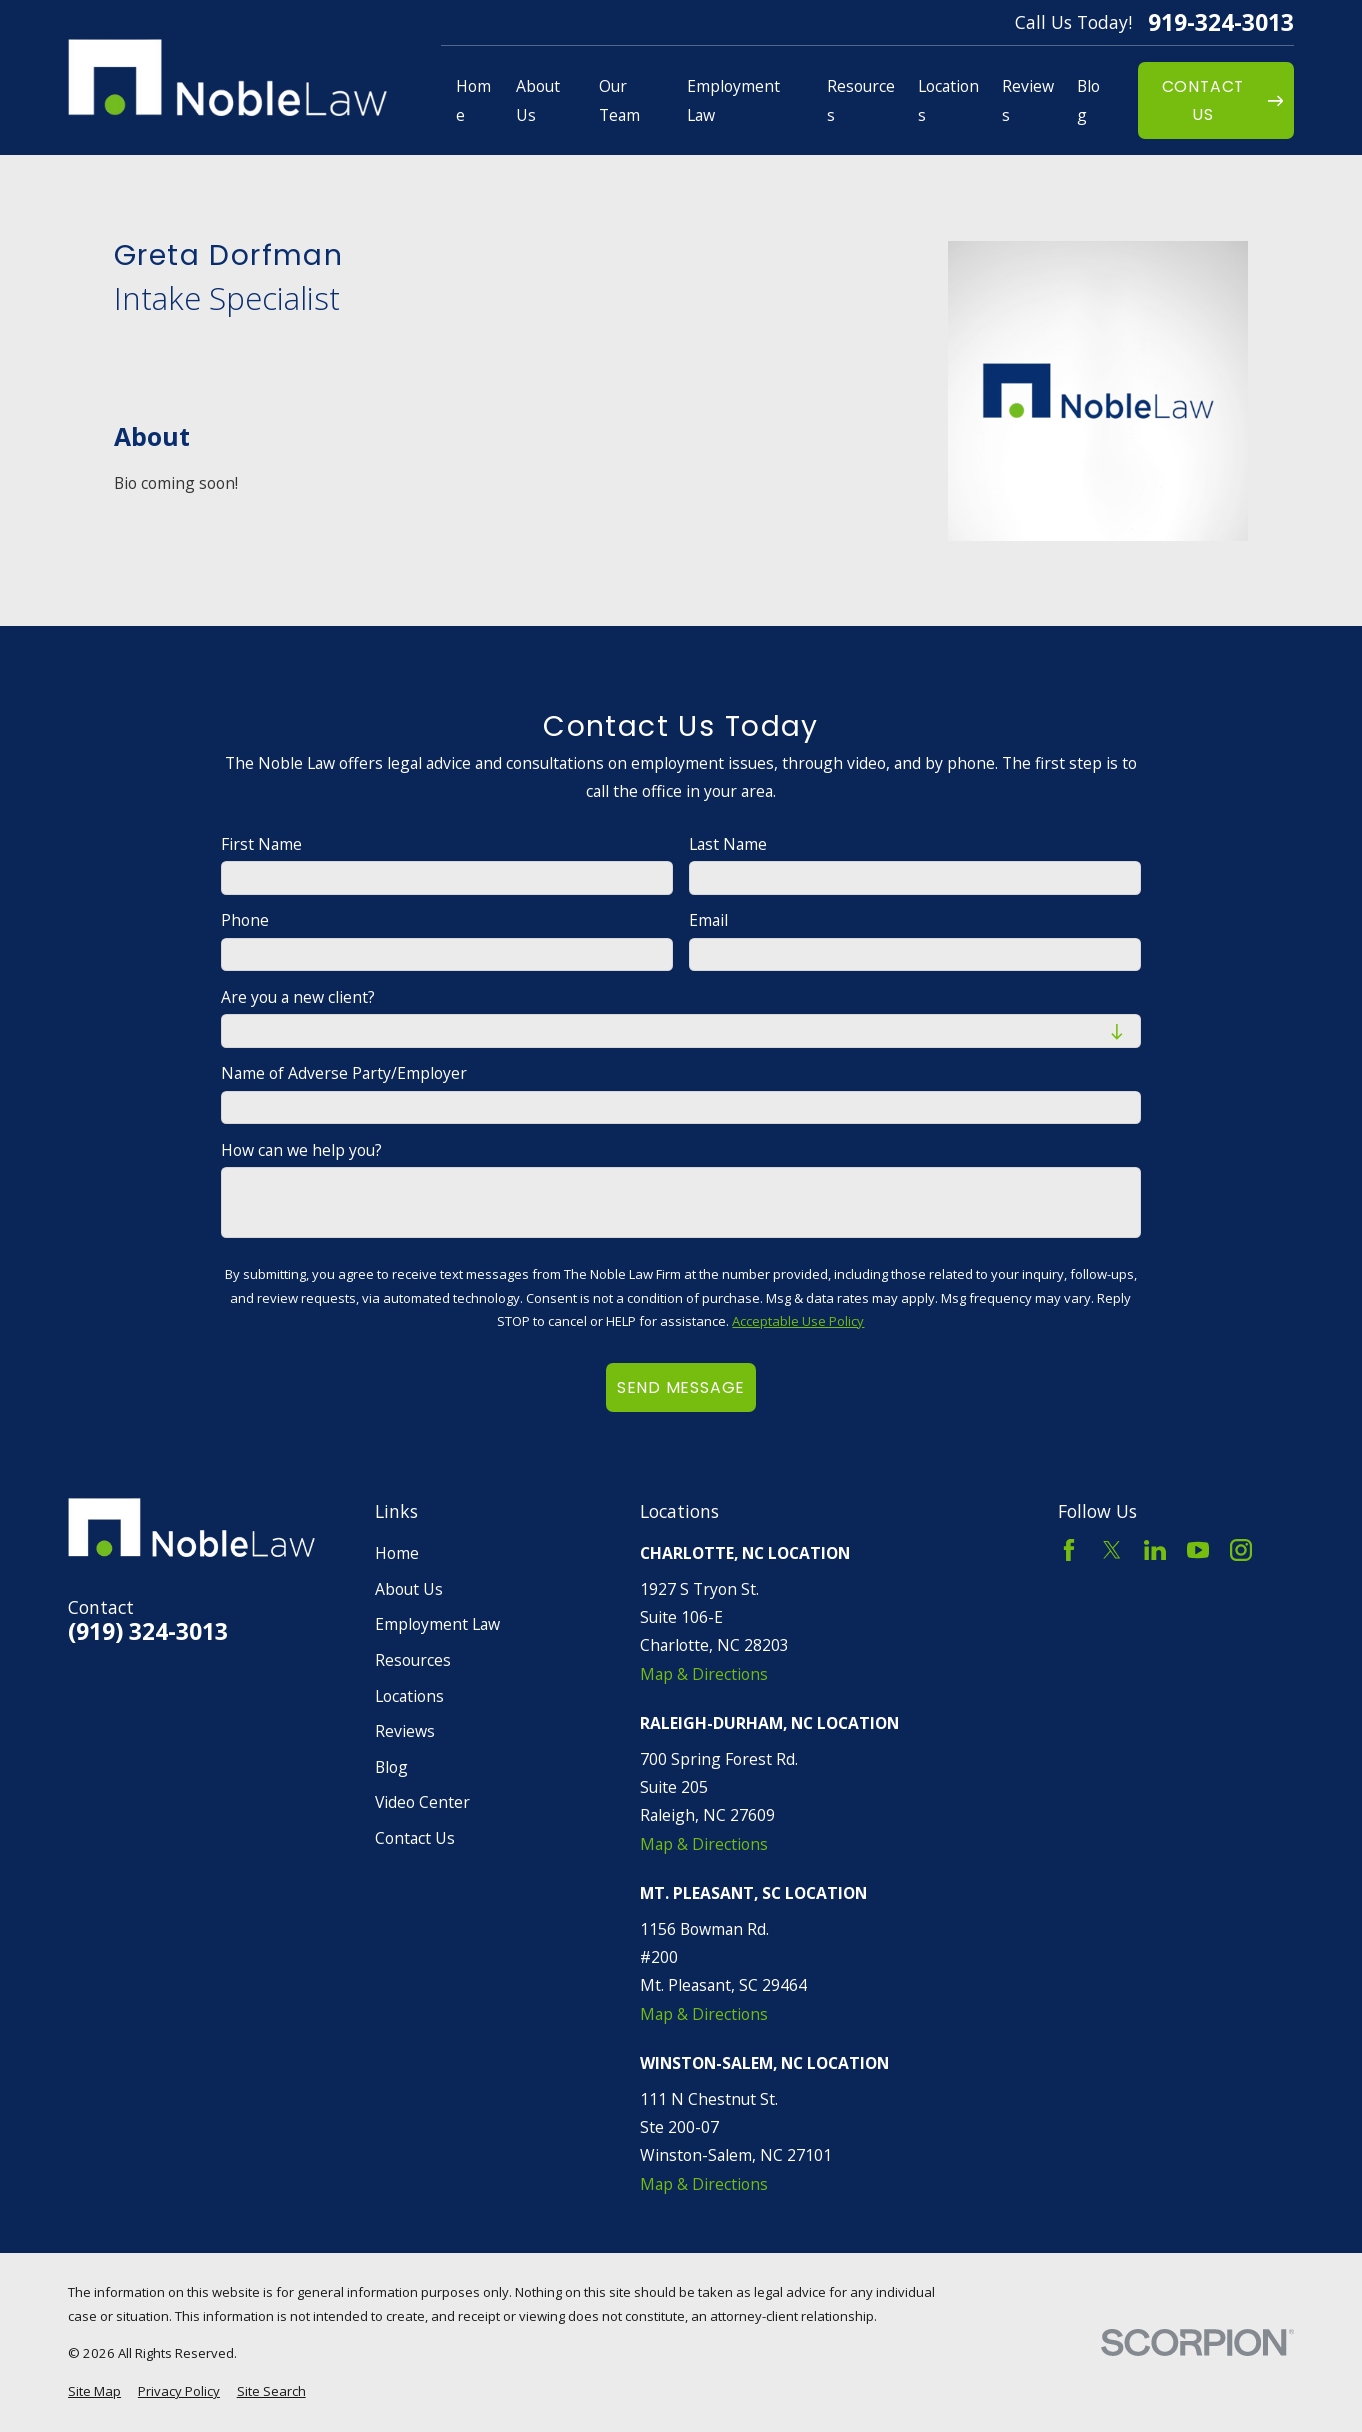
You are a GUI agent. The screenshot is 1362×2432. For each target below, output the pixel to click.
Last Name (728, 844)
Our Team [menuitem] (619, 100)
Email (708, 920)
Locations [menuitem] (948, 100)
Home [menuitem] (473, 100)
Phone (245, 920)
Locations (409, 1696)
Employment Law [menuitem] (733, 100)
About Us (409, 1589)
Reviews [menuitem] (1028, 100)
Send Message (681, 1387)
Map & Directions (704, 1674)
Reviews (405, 1731)
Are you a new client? (298, 997)
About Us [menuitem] (538, 100)
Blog (391, 1767)
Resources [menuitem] (861, 100)
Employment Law (437, 1624)
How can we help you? (301, 1150)
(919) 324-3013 (148, 1631)
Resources (413, 1660)
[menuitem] (94, 2392)
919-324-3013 (1221, 22)
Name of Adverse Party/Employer (344, 1073)
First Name (261, 844)
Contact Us (415, 1838)
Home (397, 1553)
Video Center (422, 1802)
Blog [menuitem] (1088, 100)
